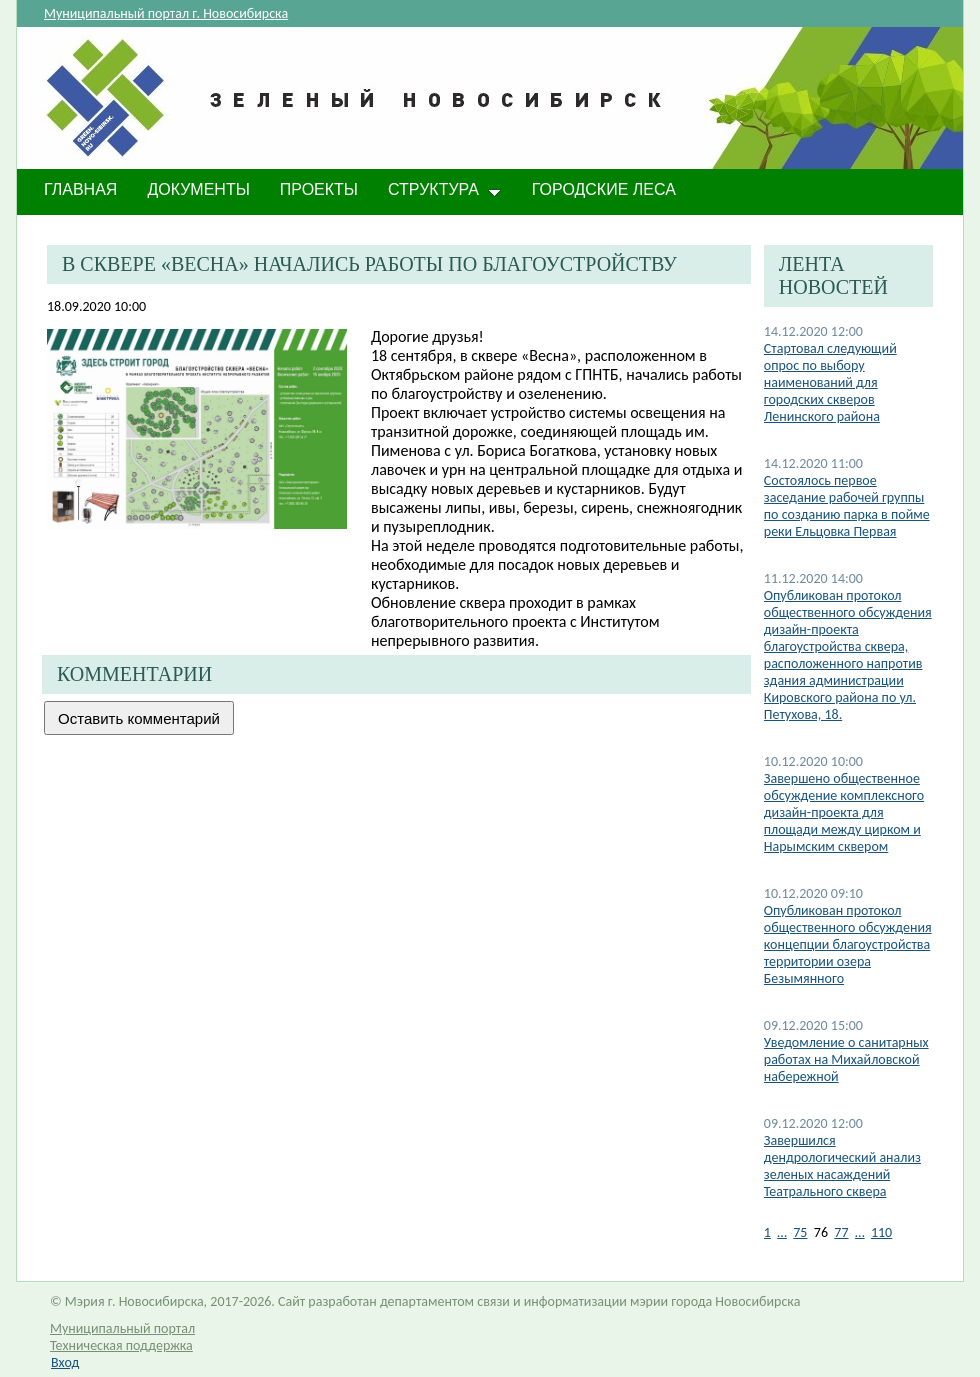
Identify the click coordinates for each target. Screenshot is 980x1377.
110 (881, 1232)
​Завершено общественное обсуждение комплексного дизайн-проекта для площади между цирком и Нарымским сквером (844, 812)
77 (841, 1232)
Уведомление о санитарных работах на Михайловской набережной (846, 1059)
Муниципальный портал (122, 1328)
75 (800, 1232)
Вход (65, 1362)
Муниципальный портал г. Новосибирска (166, 13)
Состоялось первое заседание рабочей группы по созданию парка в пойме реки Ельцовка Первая (847, 506)
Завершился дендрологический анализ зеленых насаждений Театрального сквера (842, 1166)
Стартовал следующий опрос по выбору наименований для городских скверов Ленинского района (830, 382)
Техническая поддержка (121, 1345)
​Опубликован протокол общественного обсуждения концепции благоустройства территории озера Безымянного (848, 944)
